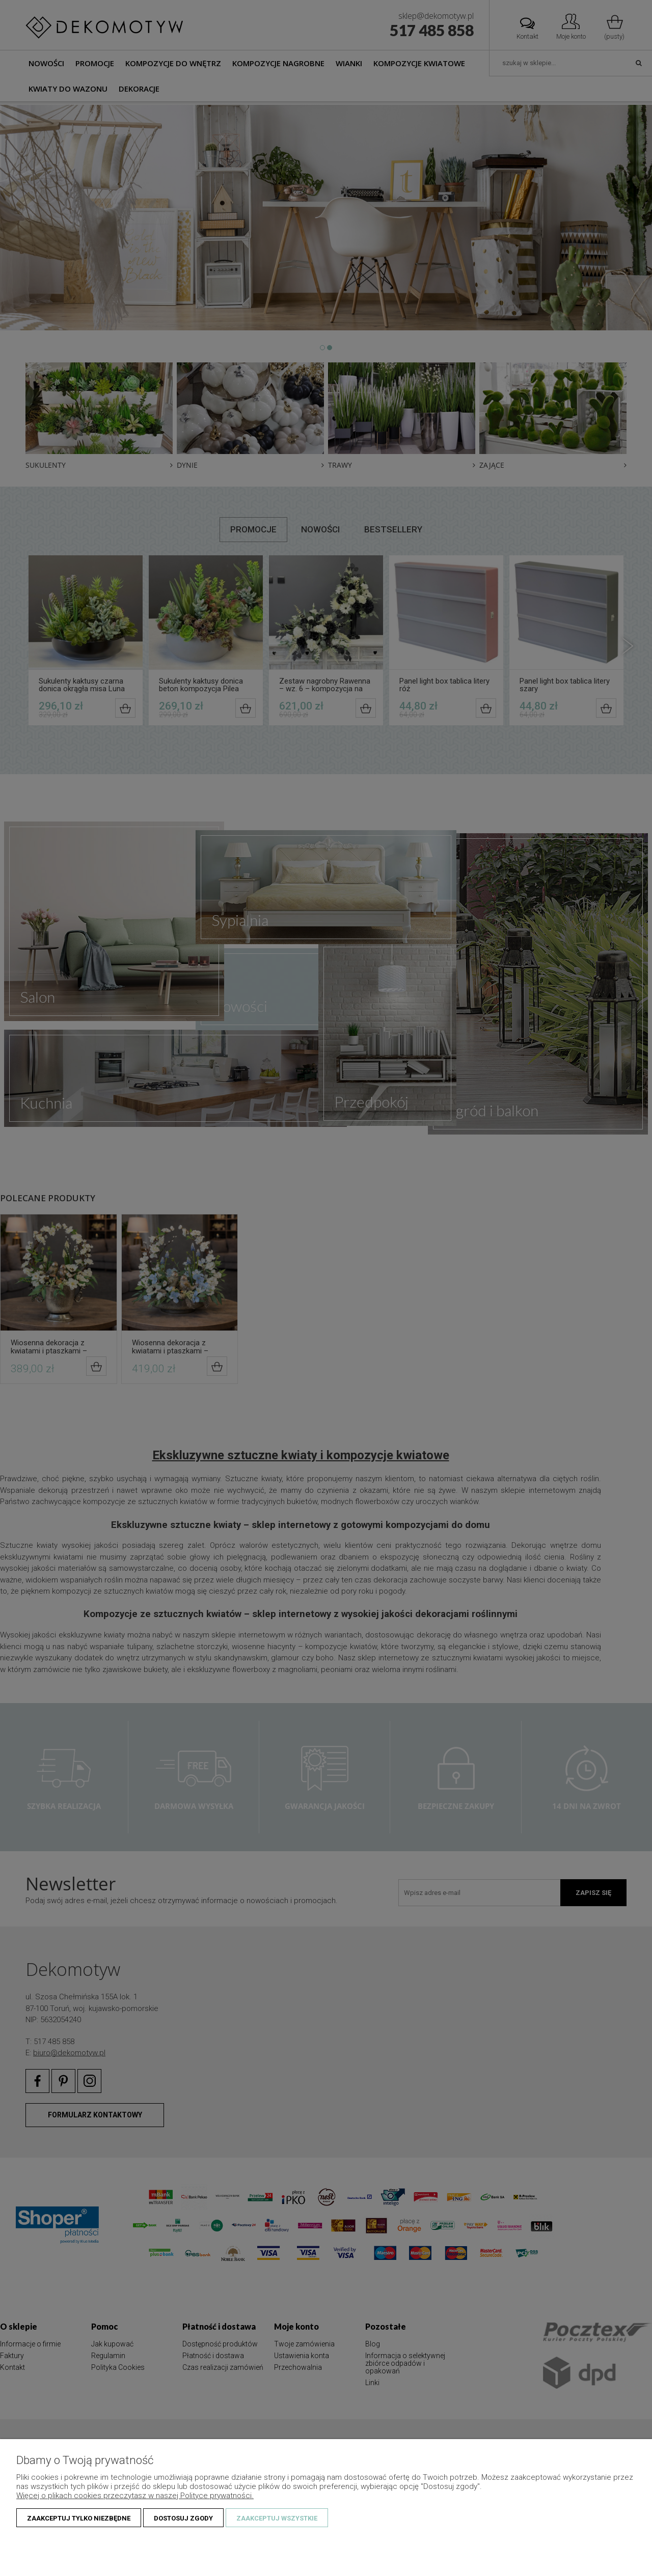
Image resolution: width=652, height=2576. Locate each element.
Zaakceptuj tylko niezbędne (78, 2518)
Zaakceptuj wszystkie (276, 2518)
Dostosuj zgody (183, 2518)
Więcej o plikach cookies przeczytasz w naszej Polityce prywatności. (135, 2495)
